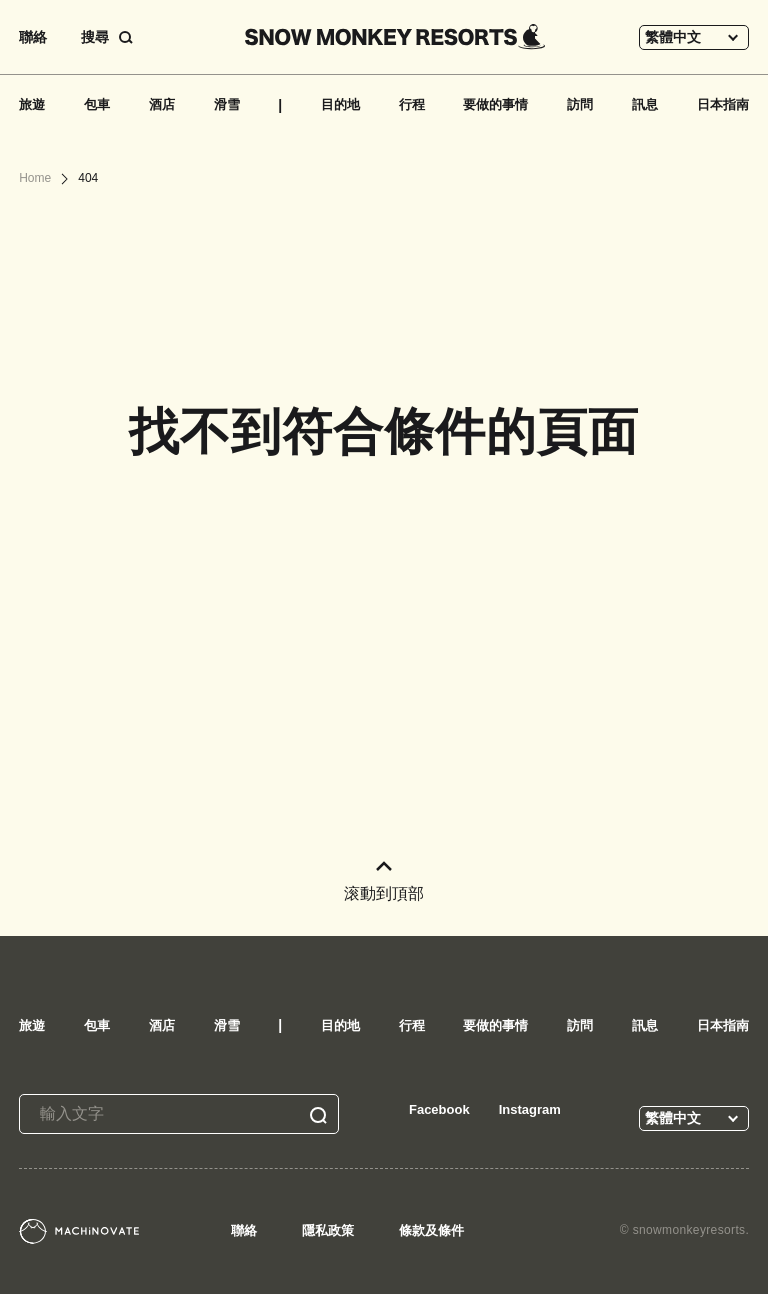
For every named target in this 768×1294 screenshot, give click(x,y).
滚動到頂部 (384, 881)
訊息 (645, 104)
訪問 (580, 104)
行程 (412, 104)
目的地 (340, 104)
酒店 (162, 104)
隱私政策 (328, 1230)
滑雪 (227, 104)
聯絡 (33, 37)
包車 (97, 104)
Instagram (530, 1109)
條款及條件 (431, 1230)
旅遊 (32, 104)
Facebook (439, 1109)
